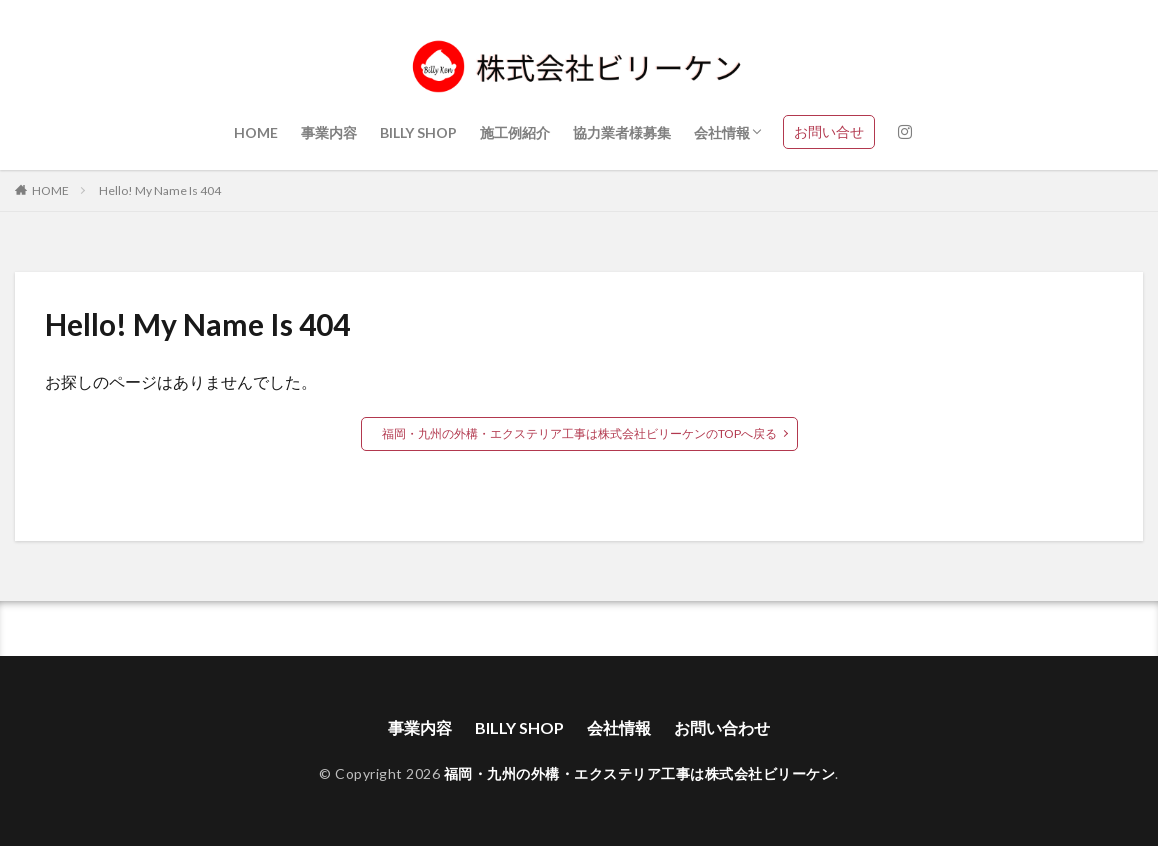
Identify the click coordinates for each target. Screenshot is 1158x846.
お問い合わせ (722, 727)
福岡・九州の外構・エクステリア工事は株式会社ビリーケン (640, 773)
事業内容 (329, 132)
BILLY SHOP (418, 132)
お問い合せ (829, 131)
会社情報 (722, 132)
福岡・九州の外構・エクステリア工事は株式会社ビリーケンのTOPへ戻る (579, 433)
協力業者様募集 (622, 132)
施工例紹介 (515, 132)
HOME (256, 132)
